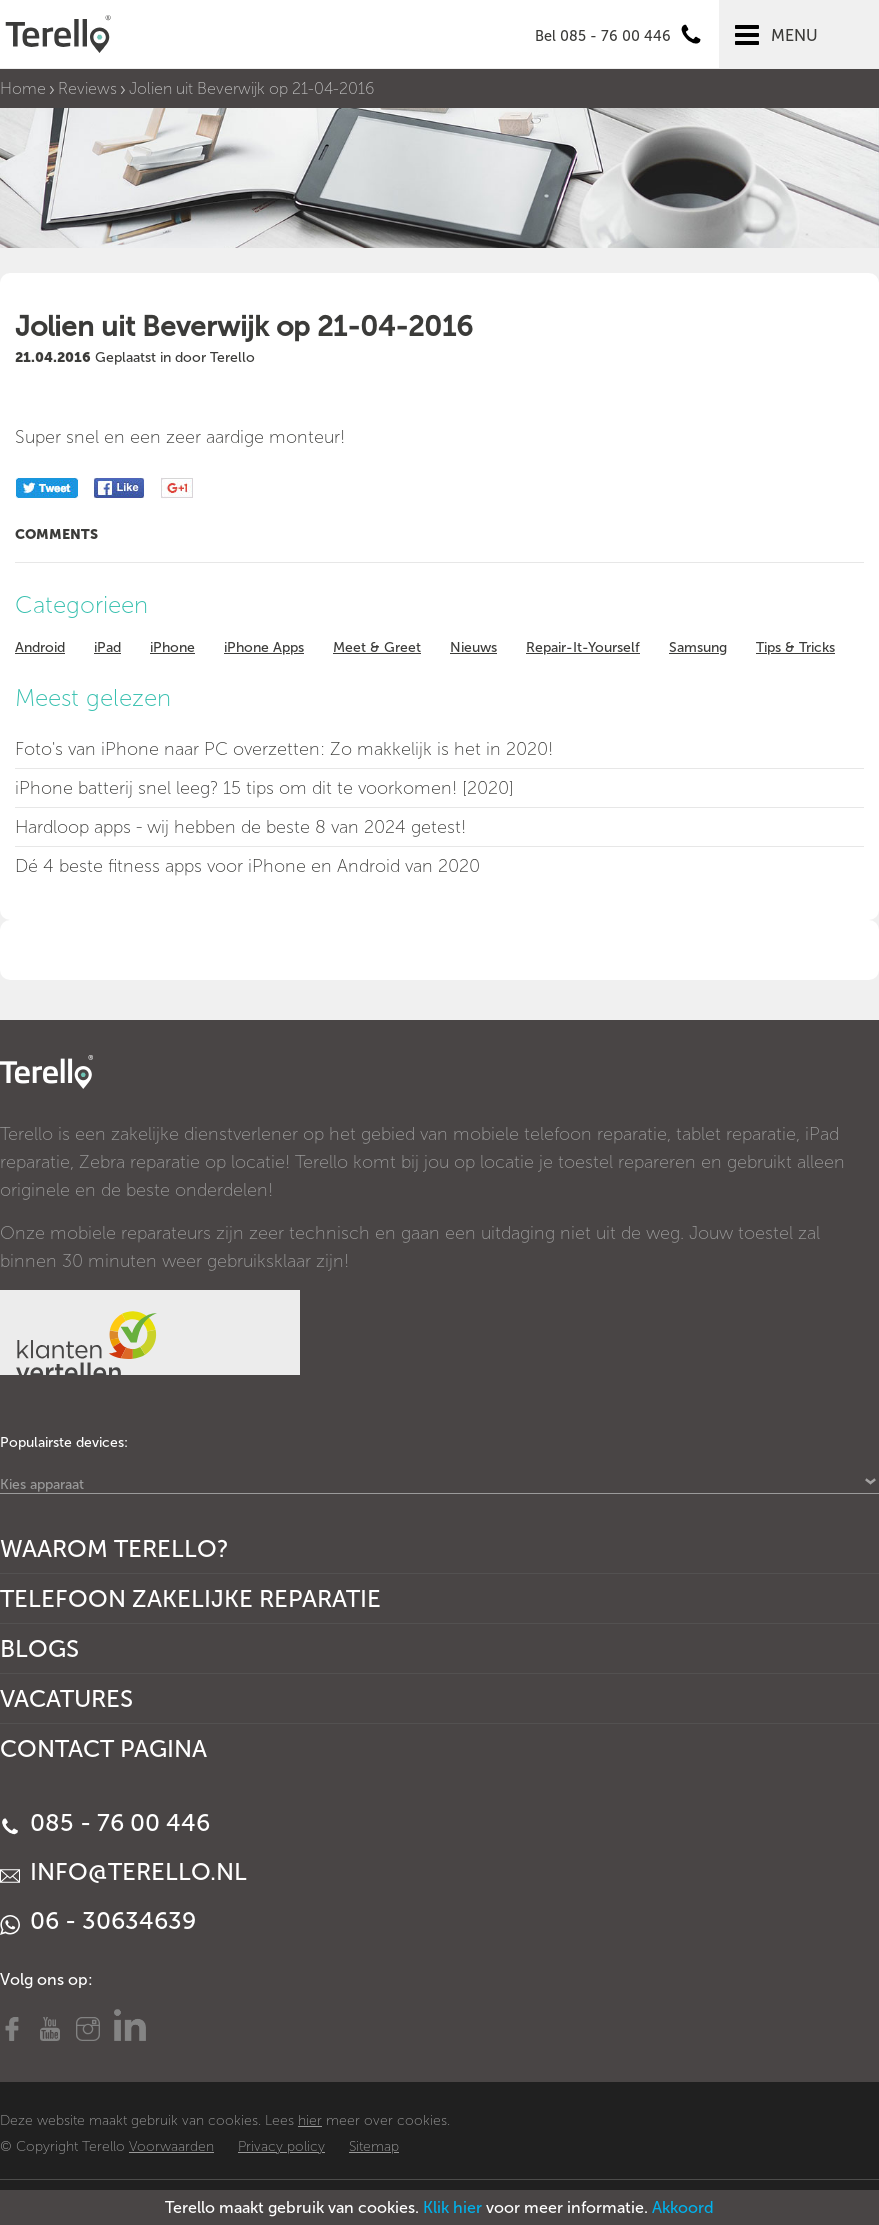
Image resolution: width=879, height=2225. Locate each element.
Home (23, 88)
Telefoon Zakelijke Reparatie (190, 1598)
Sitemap (374, 2146)
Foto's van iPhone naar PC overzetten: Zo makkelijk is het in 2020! (284, 749)
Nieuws (473, 647)
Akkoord (683, 2207)
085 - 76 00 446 (105, 1822)
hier (310, 2120)
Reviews (87, 88)
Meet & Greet (377, 647)
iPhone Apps (264, 647)
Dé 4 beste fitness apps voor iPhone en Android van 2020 (247, 866)
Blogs (39, 1648)
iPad (107, 647)
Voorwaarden (171, 2146)
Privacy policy (281, 2146)
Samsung (698, 647)
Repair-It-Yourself (583, 647)
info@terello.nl (123, 1871)
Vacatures (66, 1698)
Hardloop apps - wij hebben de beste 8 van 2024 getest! (240, 827)
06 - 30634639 (98, 1920)
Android (40, 647)
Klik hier (452, 2207)
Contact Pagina (103, 1748)
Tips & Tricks (795, 647)
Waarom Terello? (114, 1548)
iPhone (172, 647)
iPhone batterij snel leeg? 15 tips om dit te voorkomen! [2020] (264, 788)
